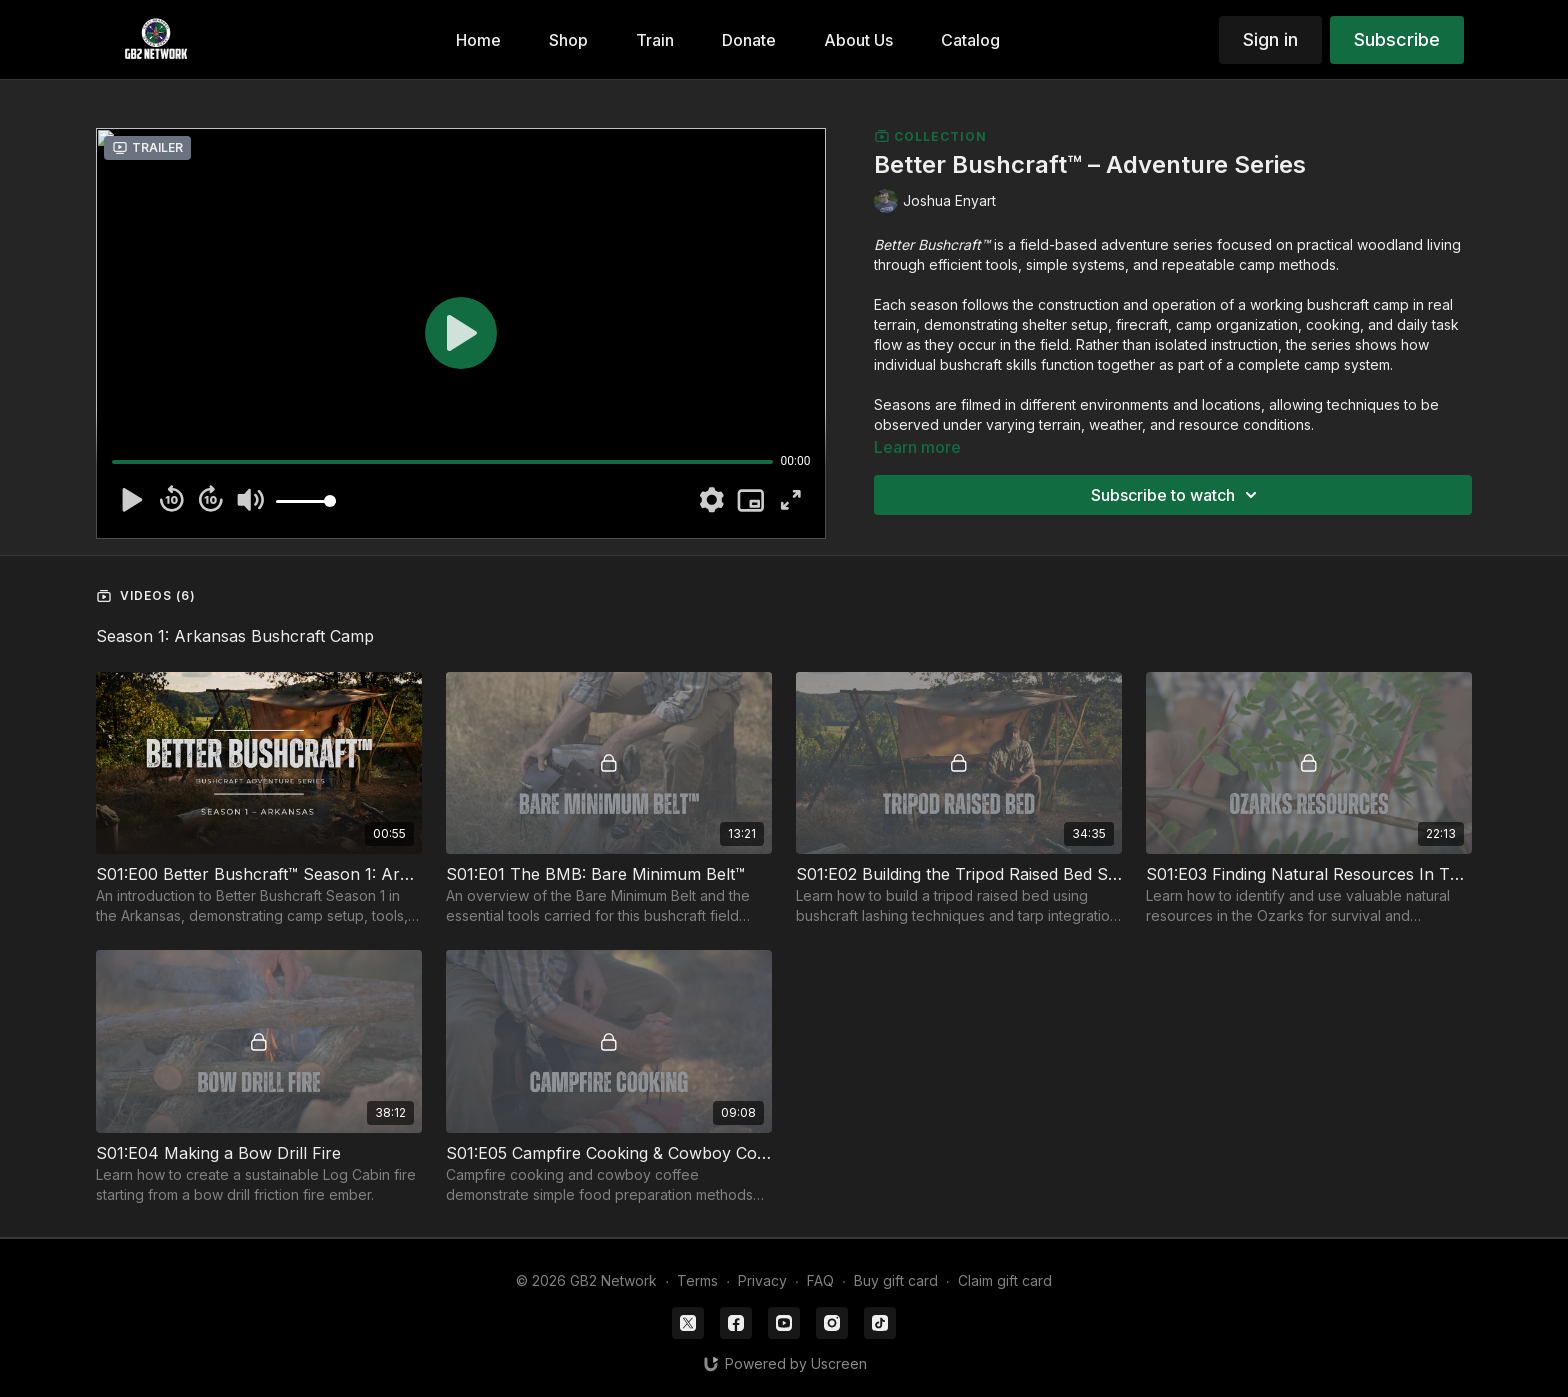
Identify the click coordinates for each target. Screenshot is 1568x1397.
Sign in (1270, 39)
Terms (697, 1280)
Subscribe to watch (1177, 495)
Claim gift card (1005, 1280)
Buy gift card (896, 1280)
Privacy (762, 1280)
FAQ (820, 1280)
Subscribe (1397, 39)
